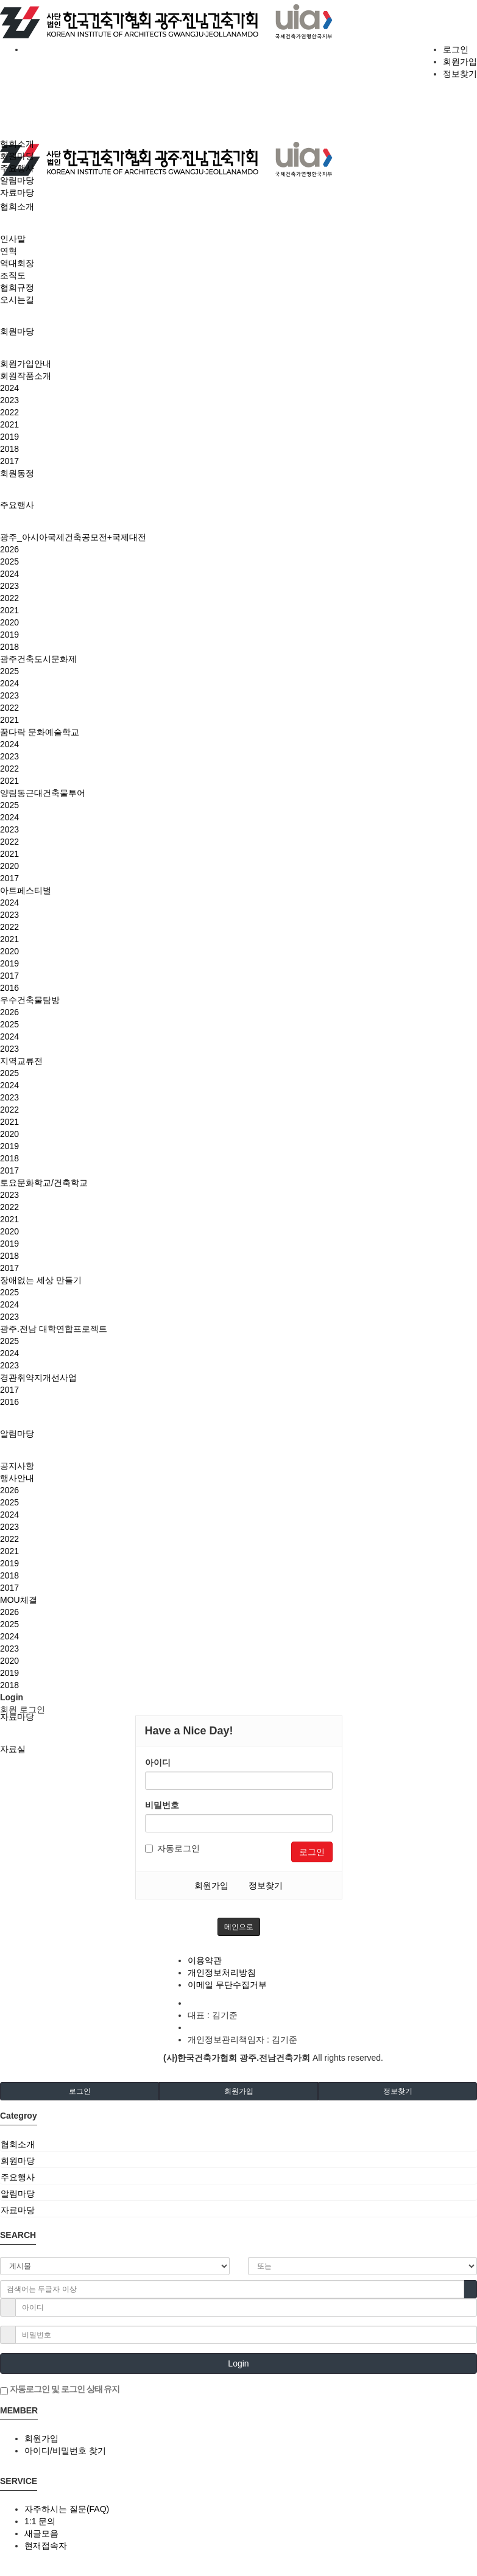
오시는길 (17, 299)
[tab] (238, 2144)
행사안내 (17, 1478)
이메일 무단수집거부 (227, 1985)
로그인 (455, 49)
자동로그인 (172, 1848)
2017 (9, 461)
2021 (9, 424)
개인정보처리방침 (222, 1972)
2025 (9, 561)
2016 (9, 988)
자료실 (13, 1749)
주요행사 (17, 505)
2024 (9, 388)
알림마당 (17, 1433)
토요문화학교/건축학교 (44, 1183)
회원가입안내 (25, 363)
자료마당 (17, 1717)
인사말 (13, 239)
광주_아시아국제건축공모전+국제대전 (73, 537)
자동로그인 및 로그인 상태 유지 (59, 2389)
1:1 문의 (39, 2521)
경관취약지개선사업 (38, 1377)
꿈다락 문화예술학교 (39, 732)
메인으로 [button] (238, 1927)
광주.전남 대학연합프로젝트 (53, 1329)
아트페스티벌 (25, 890)
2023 (9, 400)
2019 (9, 437)
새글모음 (41, 2533)
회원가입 (460, 61)
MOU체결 (18, 1600)
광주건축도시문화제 (38, 659)
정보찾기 (460, 74)
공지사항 (17, 1466)
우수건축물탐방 (30, 1000)
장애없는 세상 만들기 (41, 1280)
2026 (9, 549)
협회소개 (17, 206)
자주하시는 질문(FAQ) (66, 2509)
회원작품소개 (25, 376)
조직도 (13, 275)
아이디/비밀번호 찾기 (65, 2450)
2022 (9, 412)
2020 (9, 622)
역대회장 (17, 263)
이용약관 (205, 1960)
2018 (9, 449)
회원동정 (17, 473)
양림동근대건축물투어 (42, 793)
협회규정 (17, 287)
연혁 (8, 251)
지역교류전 (21, 1061)
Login (238, 2363)
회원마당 (17, 331)
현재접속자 (45, 2545)
